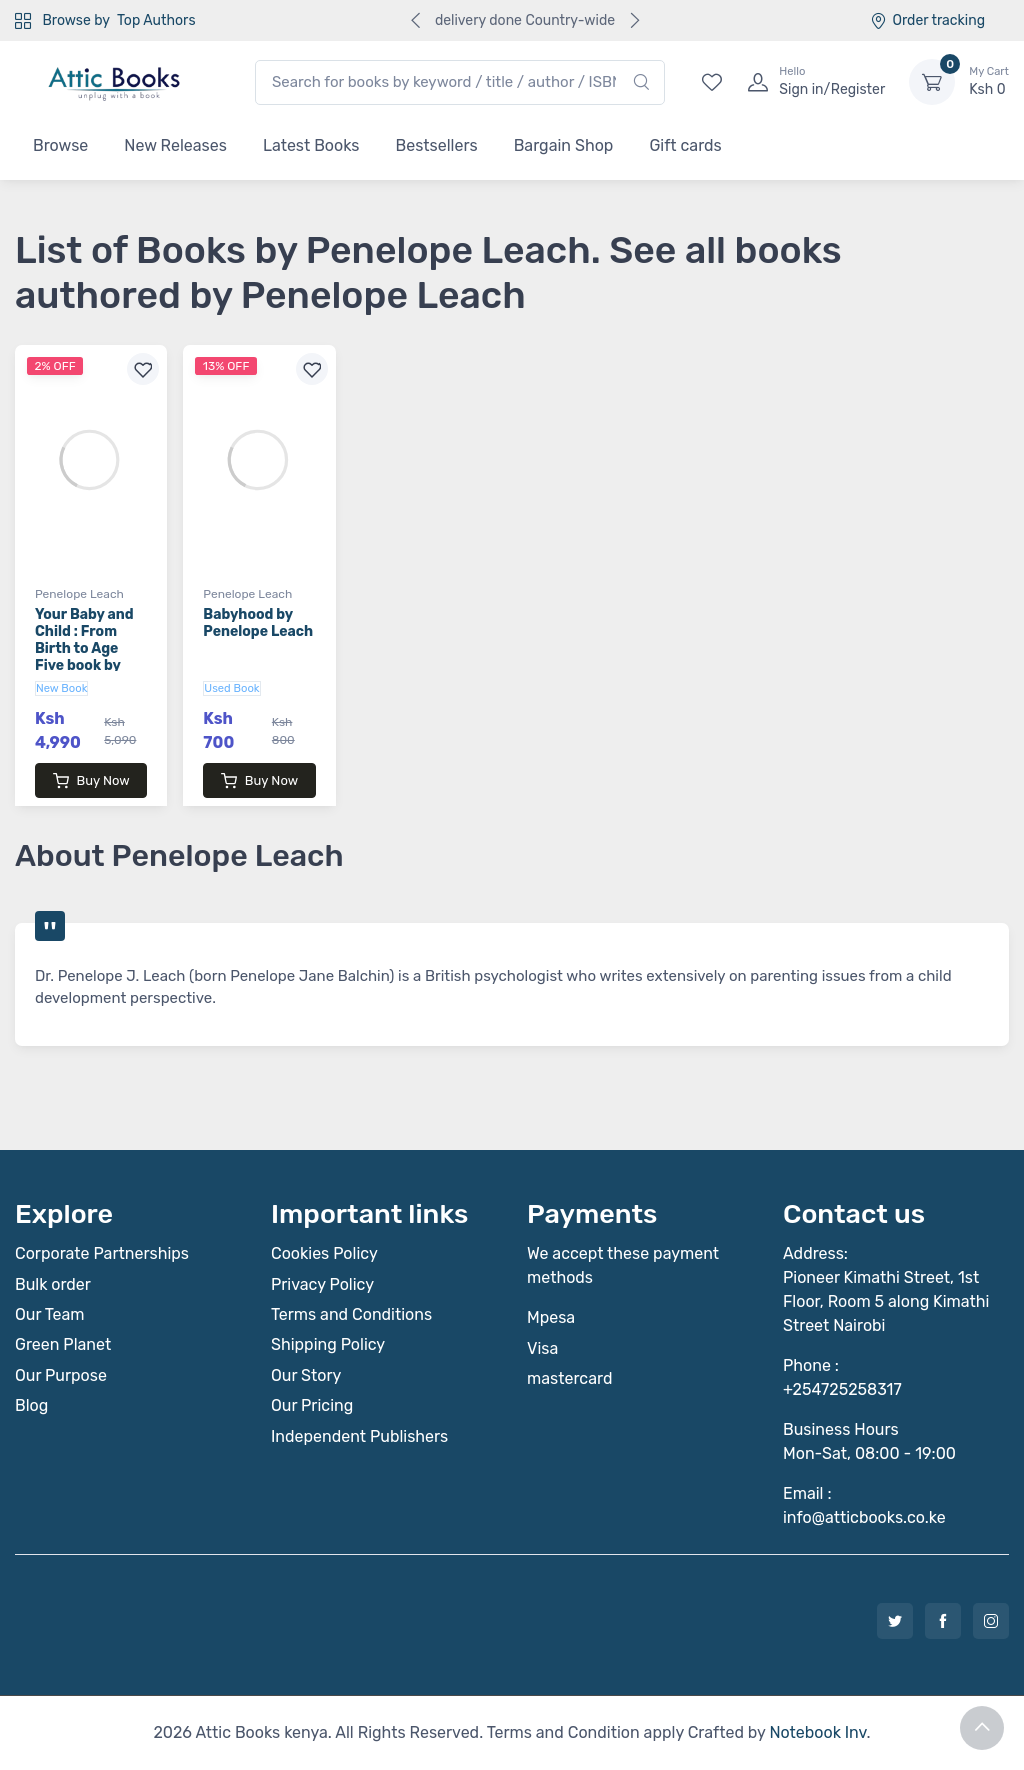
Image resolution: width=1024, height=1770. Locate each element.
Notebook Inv (817, 1732)
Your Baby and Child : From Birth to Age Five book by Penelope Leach (90, 648)
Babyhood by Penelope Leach (258, 623)
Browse (60, 145)
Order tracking (927, 20)
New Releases (175, 145)
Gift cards (685, 145)
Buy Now (91, 781)
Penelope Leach (79, 594)
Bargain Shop (564, 145)
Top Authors (156, 20)
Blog (31, 1405)
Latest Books (311, 145)
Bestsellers (437, 145)
